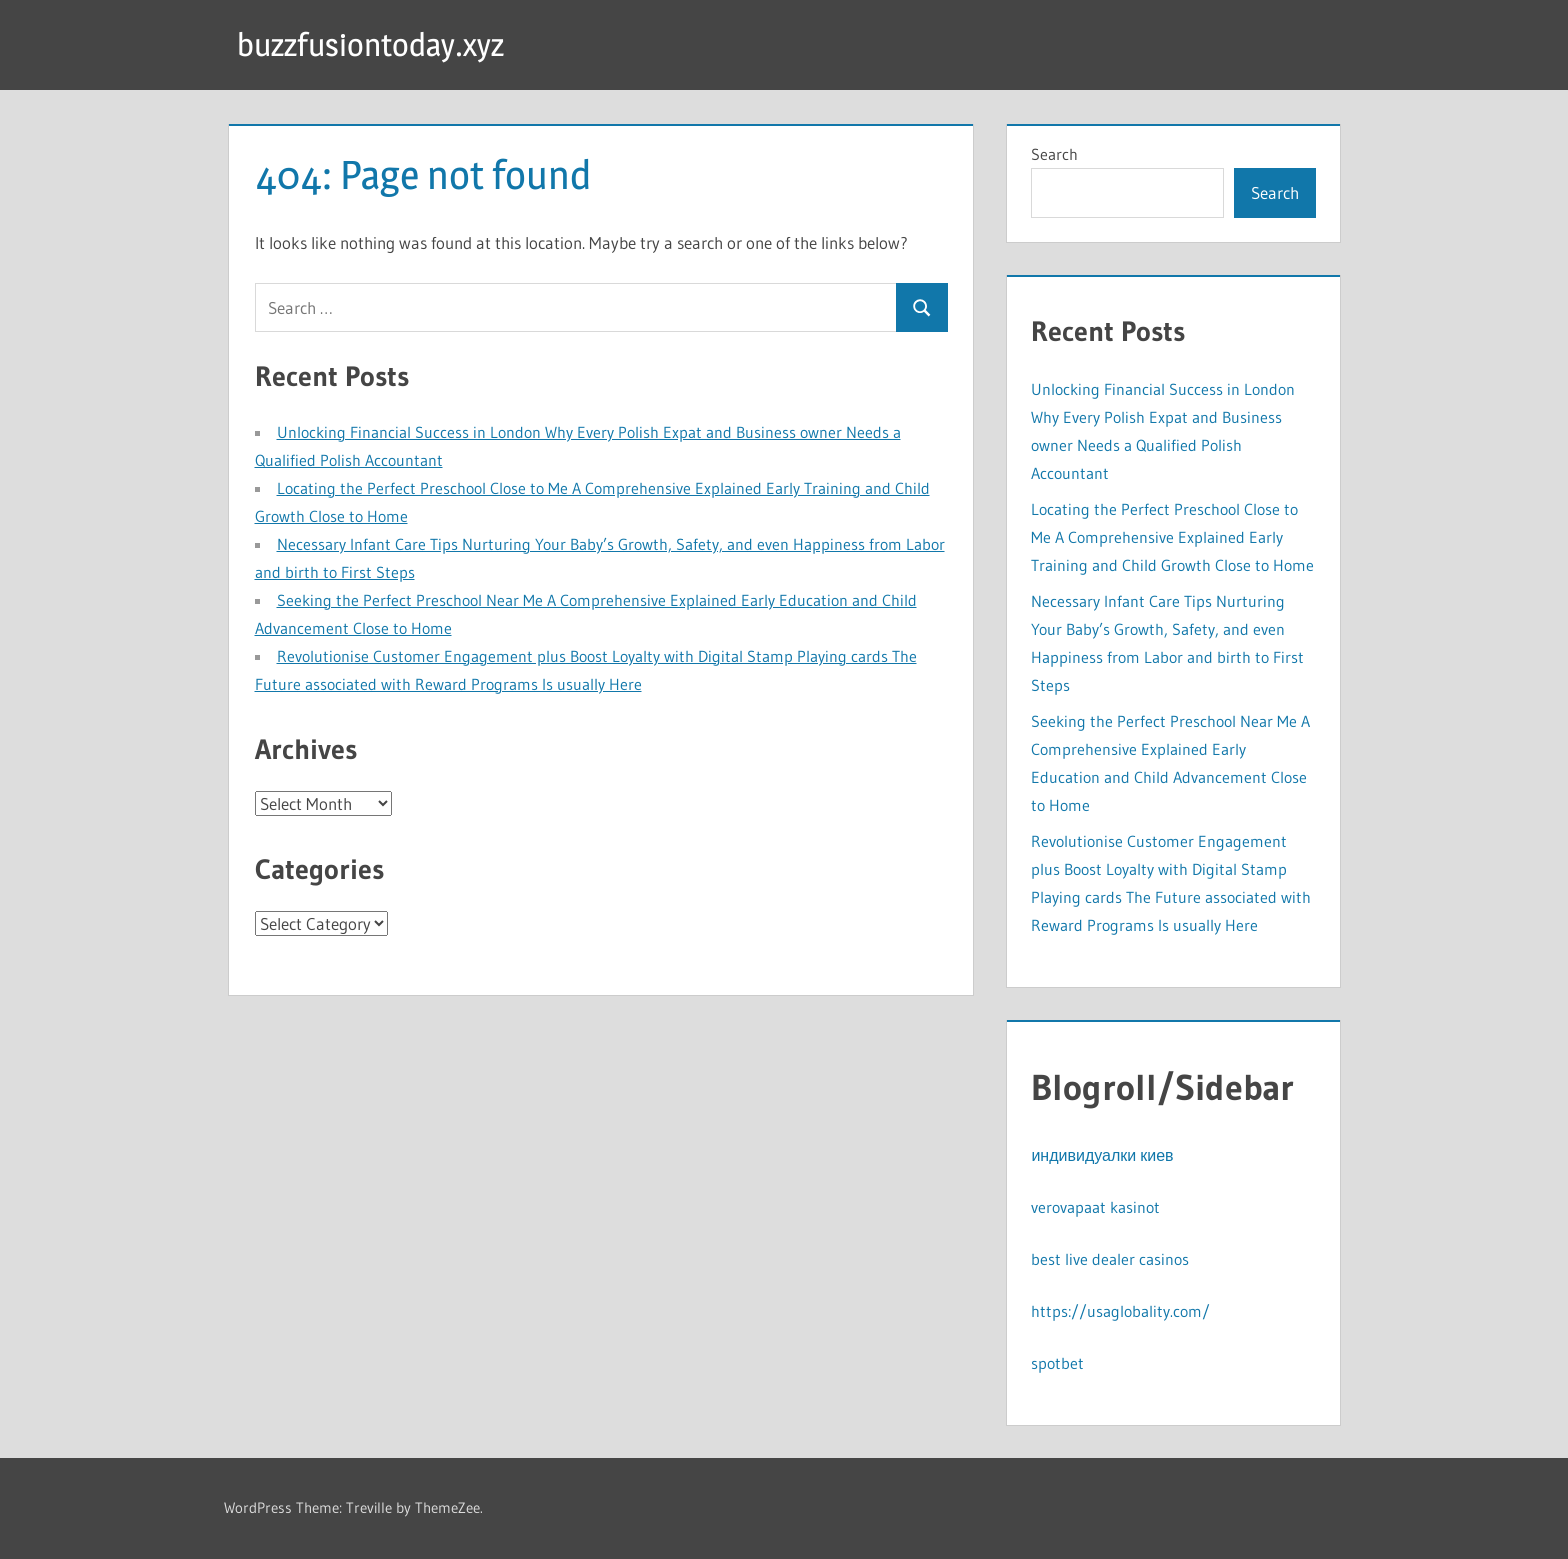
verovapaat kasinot (1095, 1207)
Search (1054, 154)
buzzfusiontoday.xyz (370, 44)
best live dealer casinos (1110, 1259)
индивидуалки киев (1102, 1155)
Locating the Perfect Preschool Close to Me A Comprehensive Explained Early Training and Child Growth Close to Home (1172, 537)
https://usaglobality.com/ (1120, 1311)
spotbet (1057, 1363)
